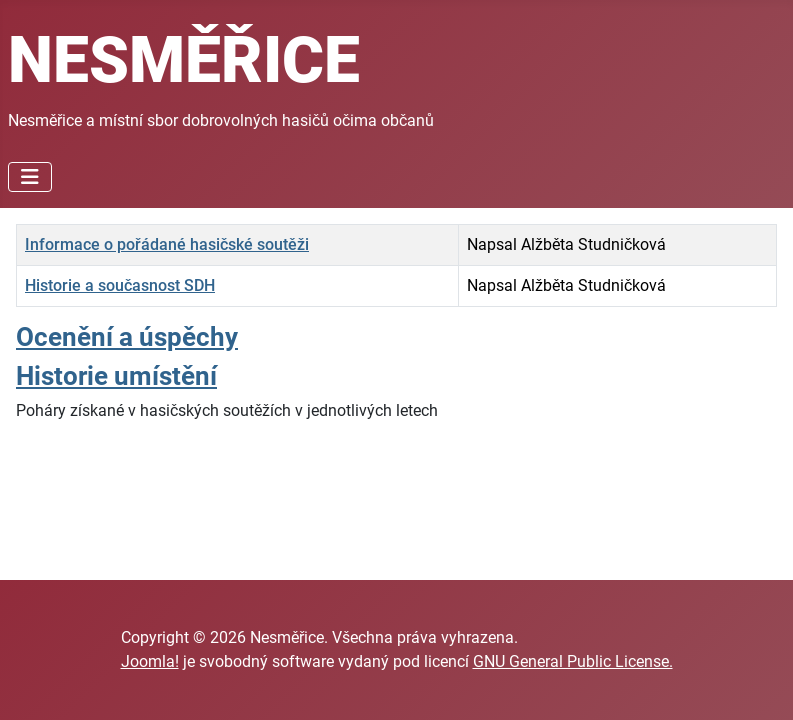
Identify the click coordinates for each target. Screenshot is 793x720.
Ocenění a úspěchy (127, 337)
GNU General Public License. (573, 661)
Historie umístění (116, 376)
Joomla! (150, 661)
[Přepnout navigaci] (30, 177)
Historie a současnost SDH (120, 285)
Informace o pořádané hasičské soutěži (167, 244)
